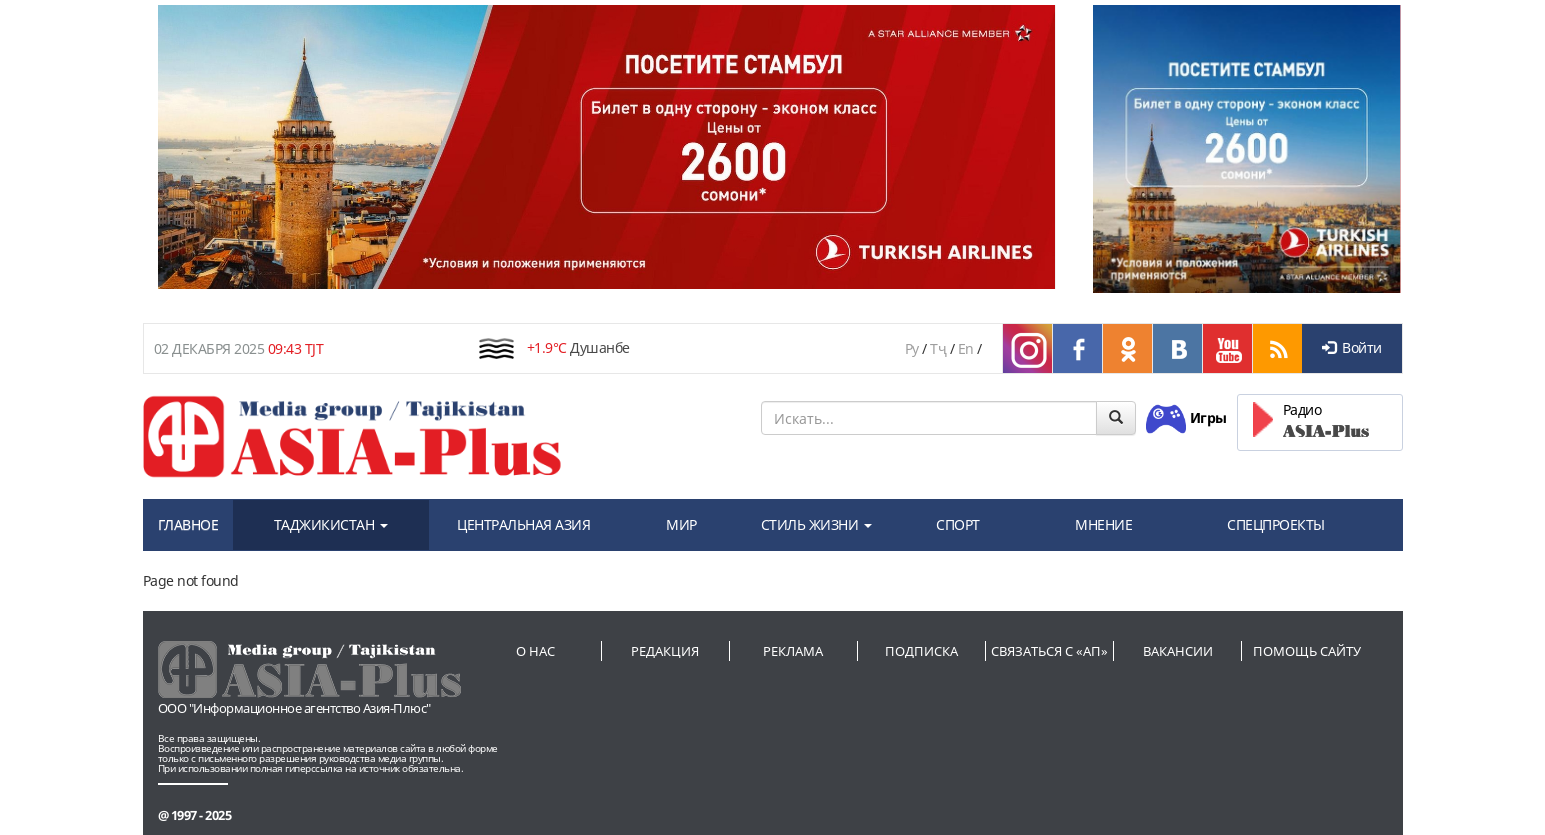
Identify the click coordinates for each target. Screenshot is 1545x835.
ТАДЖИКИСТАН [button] (331, 524)
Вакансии (1178, 651)
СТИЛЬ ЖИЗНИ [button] (816, 524)
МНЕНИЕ (1103, 524)
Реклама (793, 651)
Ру (912, 348)
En (966, 348)
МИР (681, 524)
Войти (1352, 347)
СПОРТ (958, 524)
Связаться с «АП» (1049, 651)
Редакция (665, 651)
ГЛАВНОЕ (188, 524)
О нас (535, 651)
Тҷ (938, 348)
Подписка (921, 651)
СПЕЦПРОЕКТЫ (1276, 524)
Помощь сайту (1307, 651)
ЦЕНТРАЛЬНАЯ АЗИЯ (523, 524)
